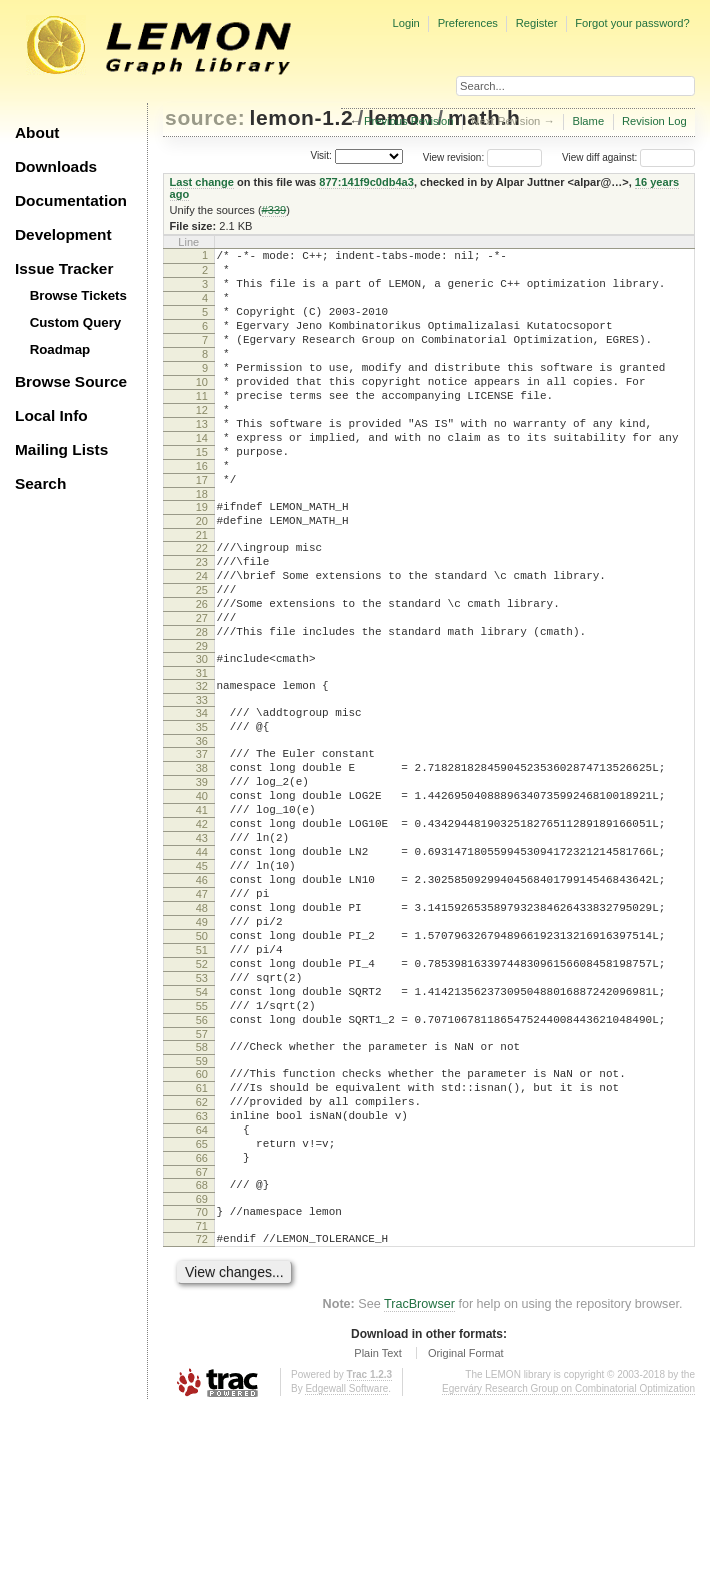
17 (202, 528)
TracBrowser (419, 1487)
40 (202, 895)
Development (63, 234)
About (37, 132)
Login (405, 23)
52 (202, 1099)
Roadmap (60, 349)
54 (202, 1133)
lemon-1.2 (302, 117)
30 (202, 737)
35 (202, 814)
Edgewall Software (346, 1571)
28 (202, 707)
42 (202, 929)
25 (202, 656)
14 (202, 477)
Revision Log (654, 121)
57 (202, 1184)
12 (202, 443)
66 (202, 1329)
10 (202, 409)
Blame (588, 121)
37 (202, 844)
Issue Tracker (64, 268)
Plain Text (378, 1536)
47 (202, 1014)
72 (202, 1419)
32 (202, 767)
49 (202, 1048)
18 (202, 545)
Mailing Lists (61, 449)
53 (202, 1116)
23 (202, 622)
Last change (202, 182)
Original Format (466, 1536)
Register (537, 23)
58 (202, 1197)
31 (202, 754)
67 (202, 1346)
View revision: (454, 157)
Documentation (71, 200)
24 (202, 639)
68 (202, 1359)
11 (202, 426)
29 (202, 724)
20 (202, 575)
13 (202, 460)
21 (202, 592)
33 (202, 784)
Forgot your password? (632, 23)
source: (205, 117)
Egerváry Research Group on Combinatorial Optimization (568, 1571)
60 (202, 1227)
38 (202, 861)
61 (202, 1244)
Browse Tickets (78, 295)
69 (202, 1376)
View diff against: (628, 157)
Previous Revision (409, 121)
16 (202, 511)
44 (202, 963)
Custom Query (76, 322)
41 (202, 912)
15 (202, 494)
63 (202, 1278)
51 (202, 1082)
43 (202, 946)
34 (202, 797)
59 (202, 1214)
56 (202, 1167)
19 (202, 558)
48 (202, 1031)
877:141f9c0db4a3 (366, 182)
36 (202, 831)
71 (202, 1406)
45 (202, 980)
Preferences (468, 23)
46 (202, 997)
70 (202, 1389)
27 (202, 690)
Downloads (56, 166)
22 (202, 605)
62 (202, 1261)
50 (202, 1065)
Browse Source (71, 381)
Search (40, 483)
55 (202, 1150)
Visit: (321, 156)
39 (202, 878)
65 (202, 1312)
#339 (274, 210)
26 (202, 673)
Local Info (51, 415)
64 (202, 1295)
